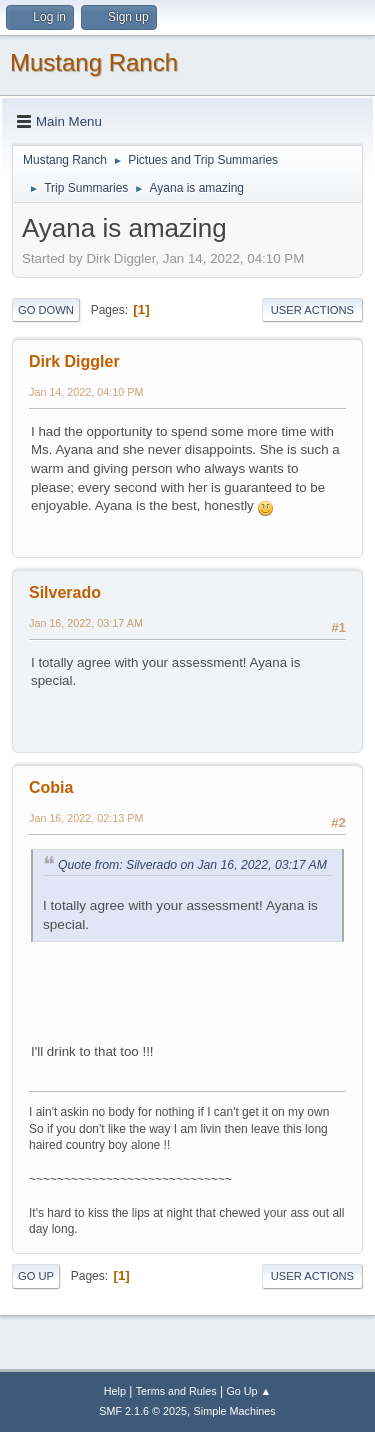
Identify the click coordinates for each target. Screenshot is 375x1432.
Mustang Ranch (94, 62)
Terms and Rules (176, 1391)
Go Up (36, 1276)
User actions (312, 310)
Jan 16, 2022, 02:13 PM (86, 818)
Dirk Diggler (74, 361)
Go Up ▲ (248, 1391)
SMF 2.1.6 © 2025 (143, 1411)
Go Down (46, 310)
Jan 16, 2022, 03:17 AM (86, 623)
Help (115, 1391)
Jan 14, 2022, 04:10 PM (86, 392)
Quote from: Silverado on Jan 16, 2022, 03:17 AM (192, 865)
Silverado (65, 592)
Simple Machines (235, 1411)
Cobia (51, 787)
